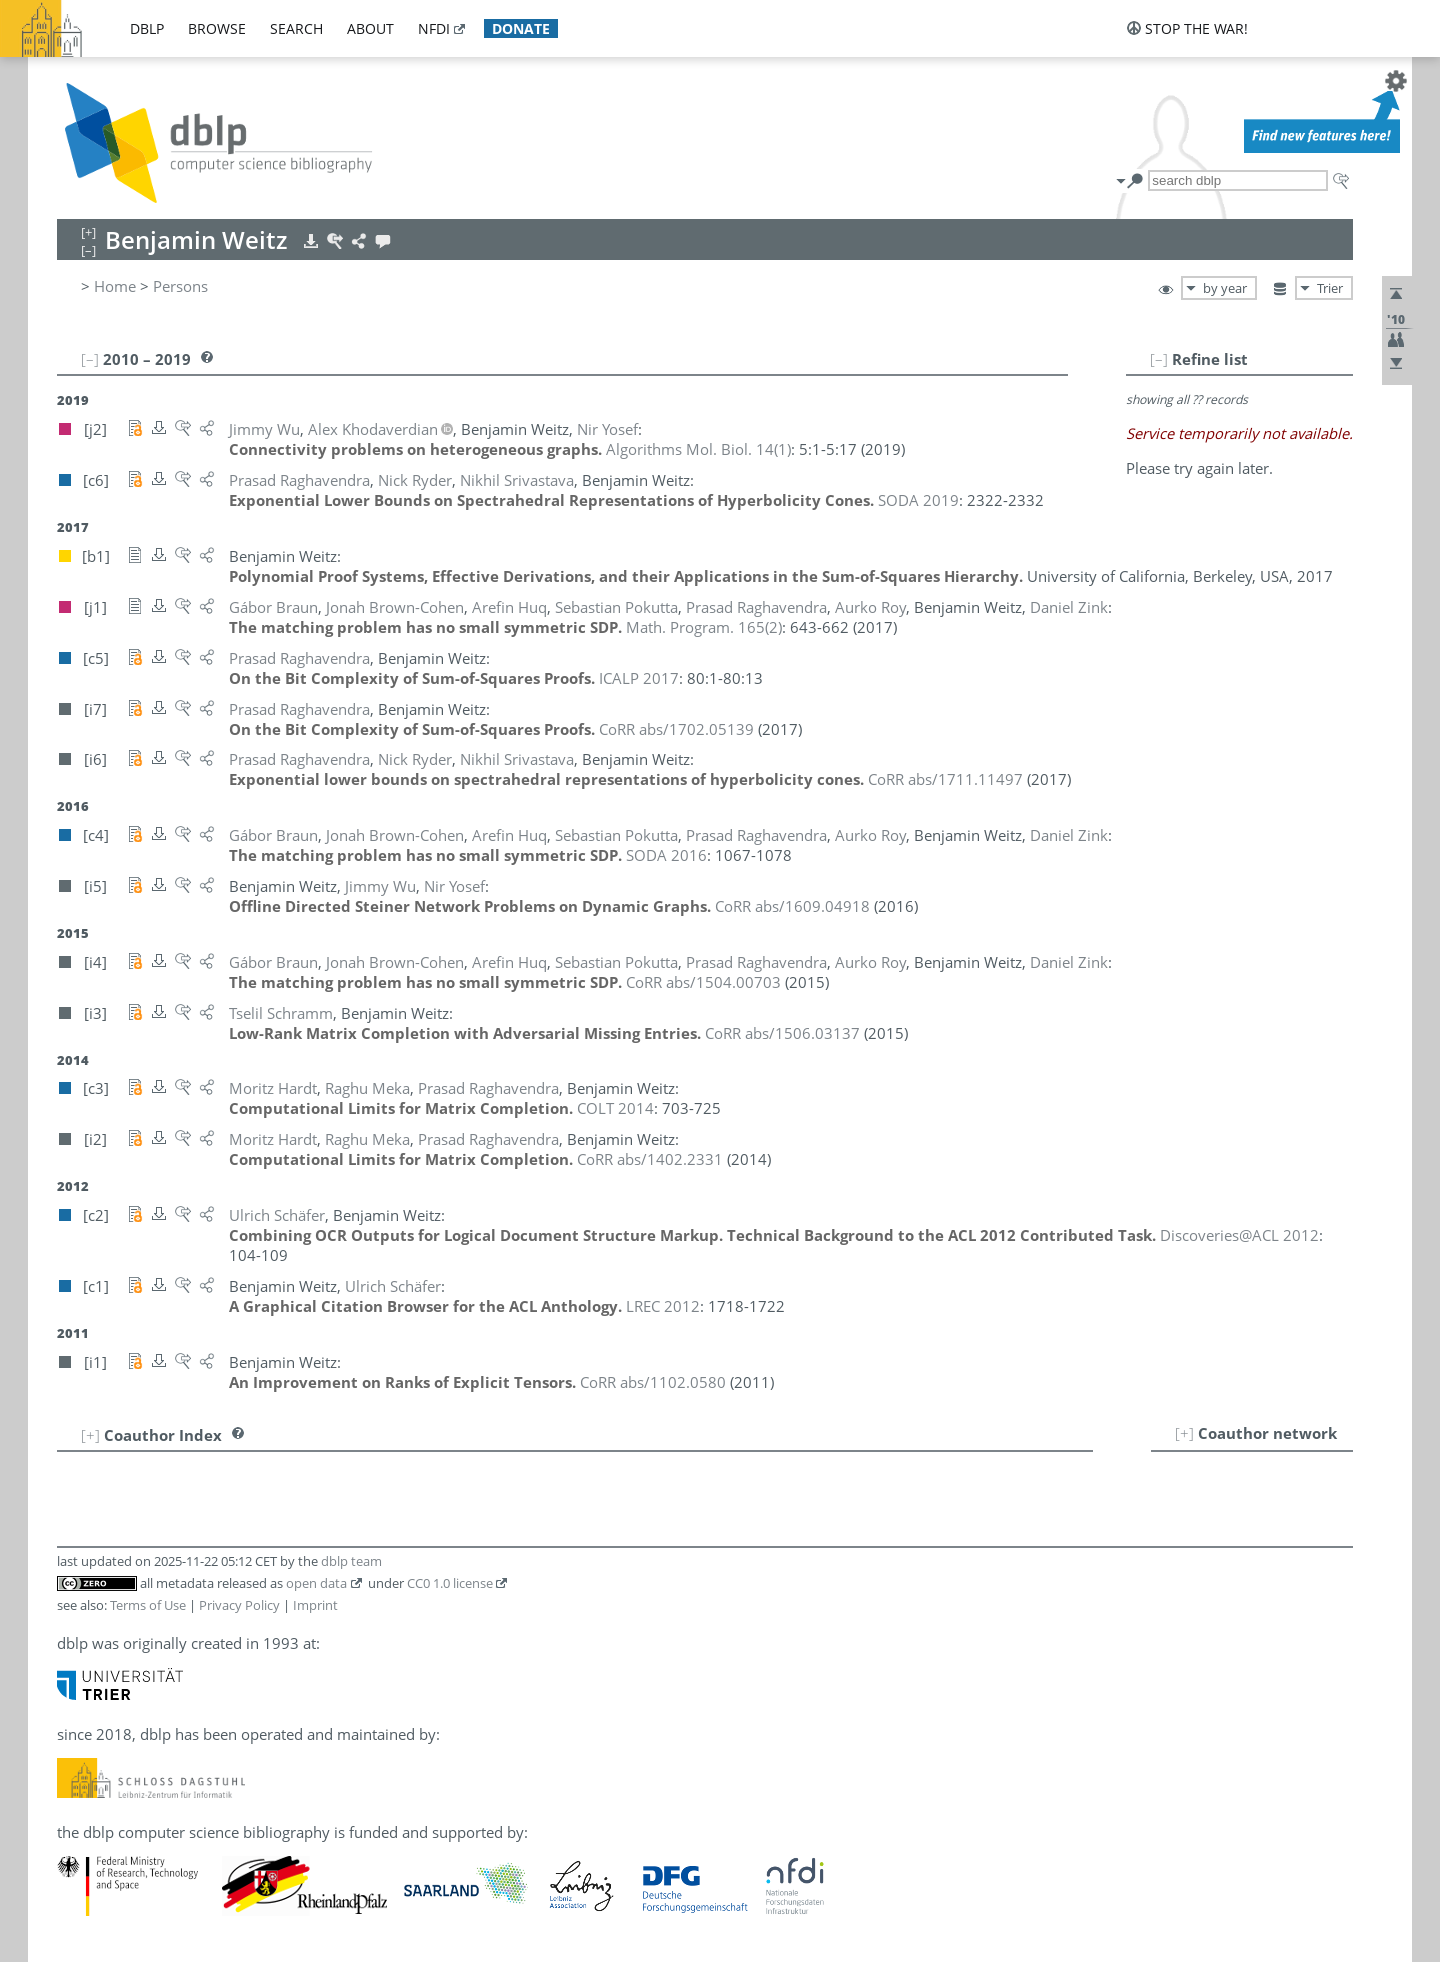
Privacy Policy (239, 1605)
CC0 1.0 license (450, 1583)
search (296, 28)
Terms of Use (148, 1605)
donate (521, 28)
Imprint (315, 1605)
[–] (1159, 359)
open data (316, 1583)
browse (217, 28)
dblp (147, 28)
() (698, 449)
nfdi (434, 28)
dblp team (351, 1561)
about (370, 28)
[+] (1184, 1433)
